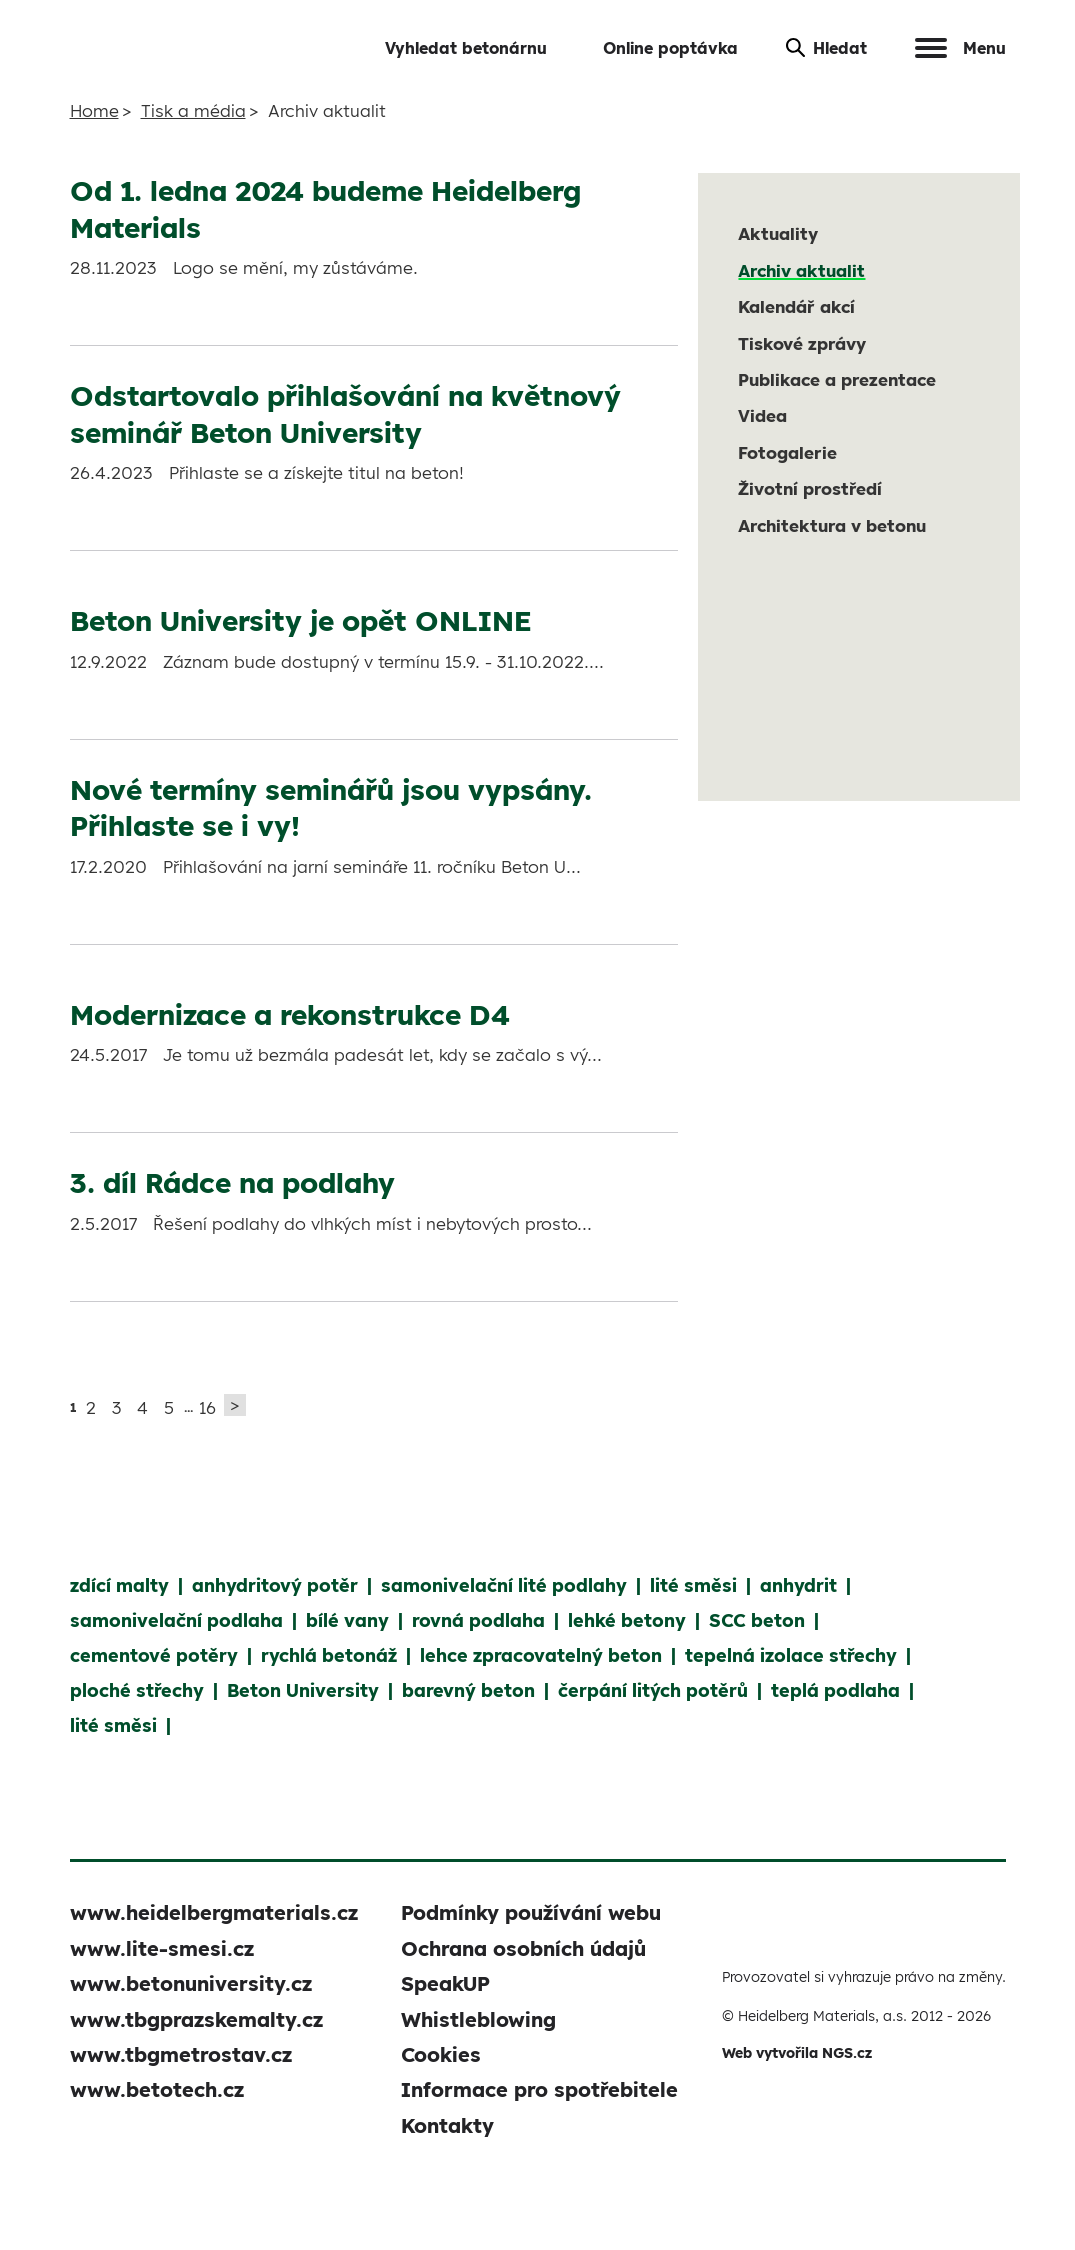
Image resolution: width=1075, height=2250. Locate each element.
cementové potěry (154, 1655)
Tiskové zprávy (802, 343)
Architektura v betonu (832, 525)
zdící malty (119, 1585)
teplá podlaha (835, 1690)
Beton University (303, 1690)
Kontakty (447, 2125)
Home (94, 110)
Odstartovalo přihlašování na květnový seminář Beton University (345, 413)
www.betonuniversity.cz (191, 1983)
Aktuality (778, 233)
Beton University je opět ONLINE (300, 620)
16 (207, 1407)
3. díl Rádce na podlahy (232, 1182)
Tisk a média (193, 110)
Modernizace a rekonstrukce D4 (290, 1014)
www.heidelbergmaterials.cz (214, 1912)
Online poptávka (670, 48)
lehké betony (627, 1620)
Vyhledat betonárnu (466, 48)
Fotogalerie (787, 452)
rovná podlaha (478, 1620)
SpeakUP (445, 1983)
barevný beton (468, 1690)
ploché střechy (137, 1690)
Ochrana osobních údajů (523, 1948)
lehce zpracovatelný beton (541, 1655)
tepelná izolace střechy (791, 1655)
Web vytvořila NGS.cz (797, 2053)
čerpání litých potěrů (653, 1690)
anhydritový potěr (275, 1585)
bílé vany (347, 1620)
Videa (762, 415)
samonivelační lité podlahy (504, 1585)
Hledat (826, 48)
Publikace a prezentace (837, 379)
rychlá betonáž (329, 1655)
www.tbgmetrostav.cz (181, 2054)
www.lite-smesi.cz (162, 1948)
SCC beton (757, 1620)
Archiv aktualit (801, 270)
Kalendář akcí (796, 306)
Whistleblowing (478, 2019)
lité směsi (693, 1585)
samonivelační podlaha (176, 1620)
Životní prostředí (810, 488)
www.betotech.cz (157, 2089)
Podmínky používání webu (531, 1912)
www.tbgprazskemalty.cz (196, 2019)
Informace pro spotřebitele (539, 2089)
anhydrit (798, 1585)
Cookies (441, 2054)
